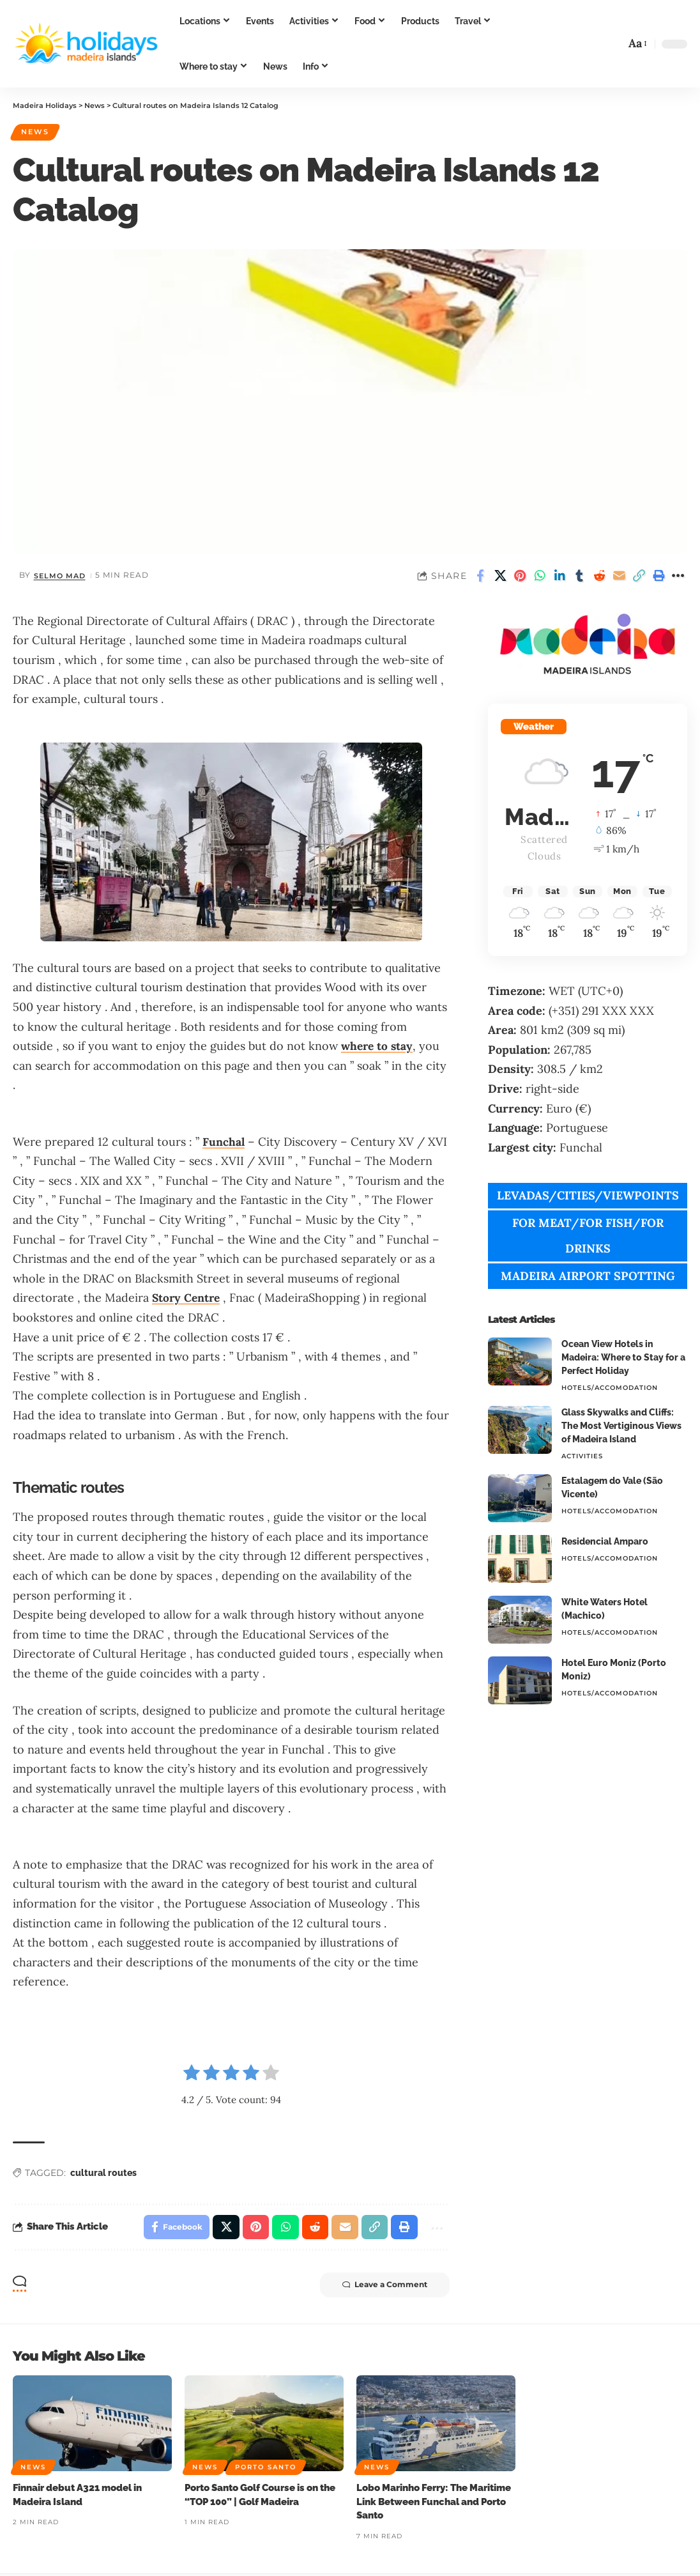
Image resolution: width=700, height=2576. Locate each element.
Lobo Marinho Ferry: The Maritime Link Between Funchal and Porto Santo (433, 2504)
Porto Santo (265, 2469)
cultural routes (103, 2173)
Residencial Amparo (604, 1543)
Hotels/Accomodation (609, 1389)
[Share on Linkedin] (559, 576)
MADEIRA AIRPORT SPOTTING (588, 1277)
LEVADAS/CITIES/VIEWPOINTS (588, 1196)
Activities (582, 1457)
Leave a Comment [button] (381, 2287)
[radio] (191, 2076)
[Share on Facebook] (480, 576)
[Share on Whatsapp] (540, 576)
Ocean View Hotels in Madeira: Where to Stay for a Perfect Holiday (623, 1358)
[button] (610, 44)
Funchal (223, 1142)
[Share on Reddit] (599, 576)
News (37, 132)
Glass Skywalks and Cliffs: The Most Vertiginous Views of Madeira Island (621, 1427)
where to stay (378, 1046)
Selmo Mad (61, 575)
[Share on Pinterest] (520, 576)
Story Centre (187, 1299)
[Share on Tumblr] (579, 576)
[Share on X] (500, 576)
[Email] (619, 576)
